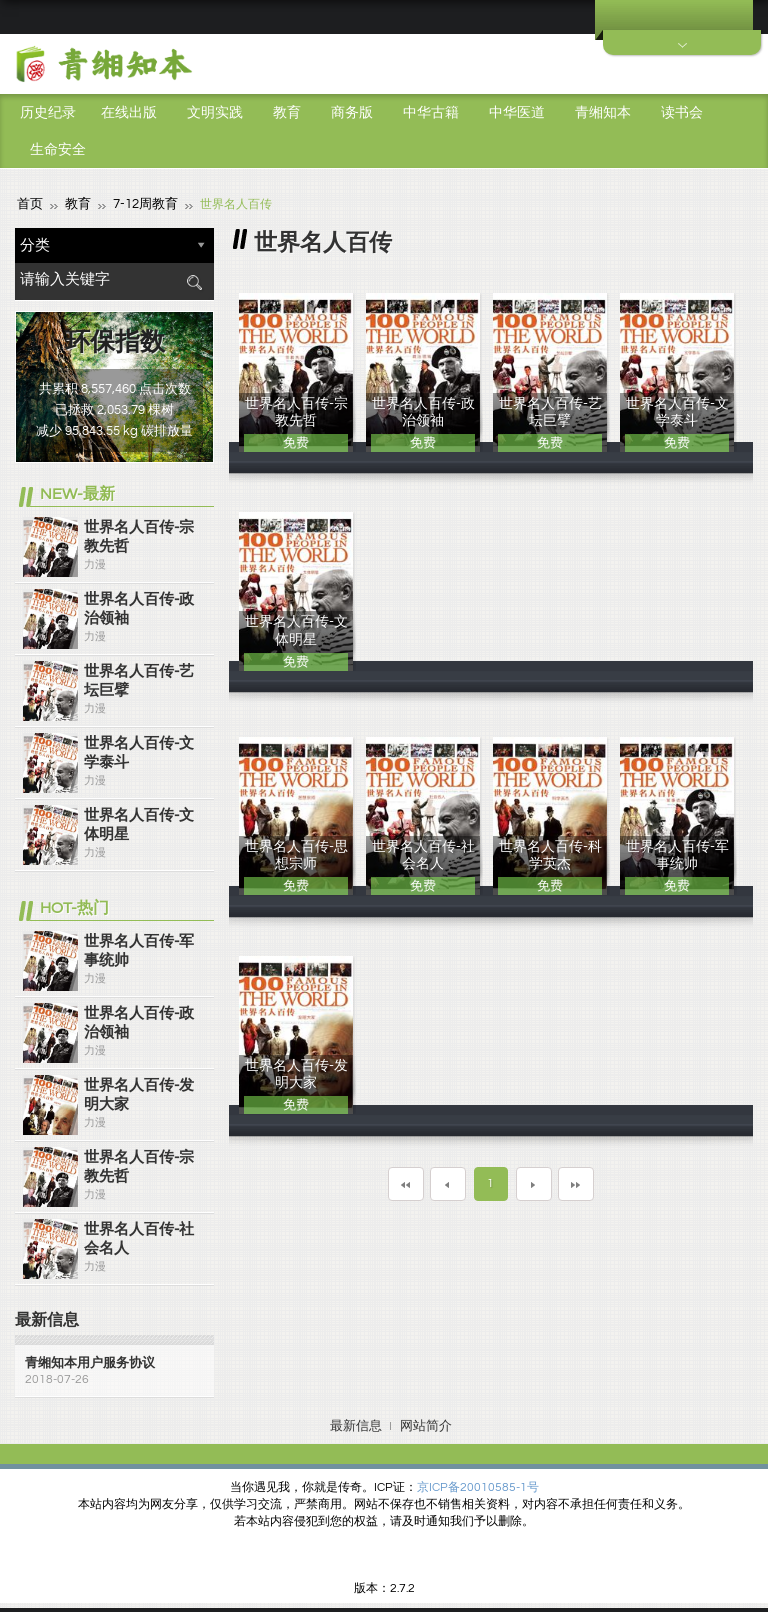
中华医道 (517, 113)
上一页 (448, 1183)
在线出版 (129, 113)
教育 (287, 113)
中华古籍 (431, 113)
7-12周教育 (139, 203)
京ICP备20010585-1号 (478, 1486)
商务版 (352, 113)
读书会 (682, 113)
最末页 (576, 1183)
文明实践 (215, 113)
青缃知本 (603, 113)
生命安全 (58, 150)
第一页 (406, 1183)
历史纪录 (48, 113)
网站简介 (426, 1425)
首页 (29, 203)
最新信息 (356, 1425)
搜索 (194, 281)
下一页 (534, 1183)
